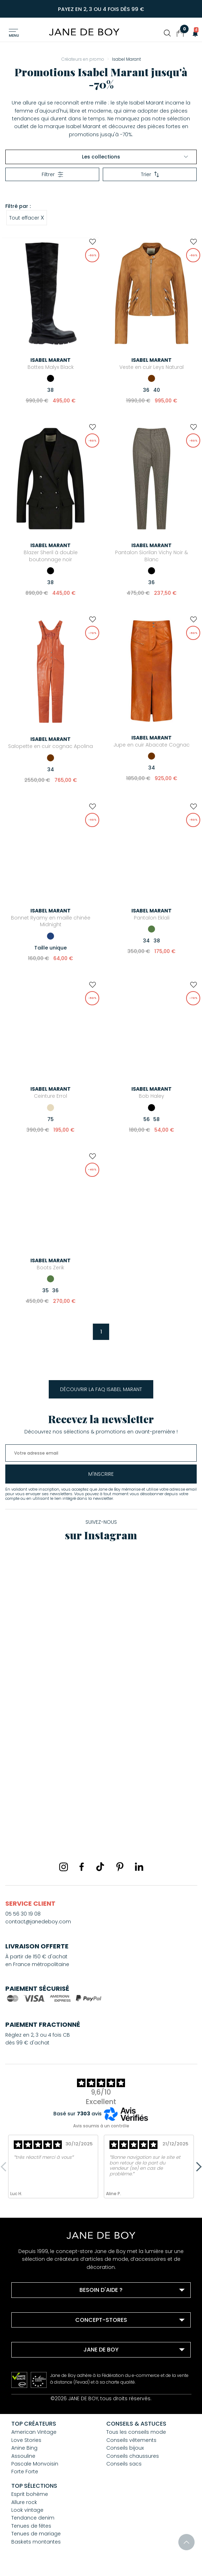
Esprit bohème (29, 2494)
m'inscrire (101, 1474)
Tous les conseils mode (136, 2432)
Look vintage (27, 2510)
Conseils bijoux (125, 2447)
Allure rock (24, 2502)
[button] (193, 33)
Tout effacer (26, 217)
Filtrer (52, 174)
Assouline (23, 2456)
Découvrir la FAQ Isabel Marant (101, 1389)
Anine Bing (24, 2447)
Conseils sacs (124, 2463)
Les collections (135, 156)
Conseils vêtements (131, 2440)
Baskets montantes (36, 2541)
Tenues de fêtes (31, 2525)
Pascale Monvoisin (34, 2463)
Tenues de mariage (36, 2533)
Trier (150, 174)
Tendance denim (32, 2517)
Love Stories (26, 2440)
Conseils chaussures (132, 2456)
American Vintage (34, 2432)
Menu (14, 35)
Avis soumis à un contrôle (101, 2126)
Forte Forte (24, 2471)
